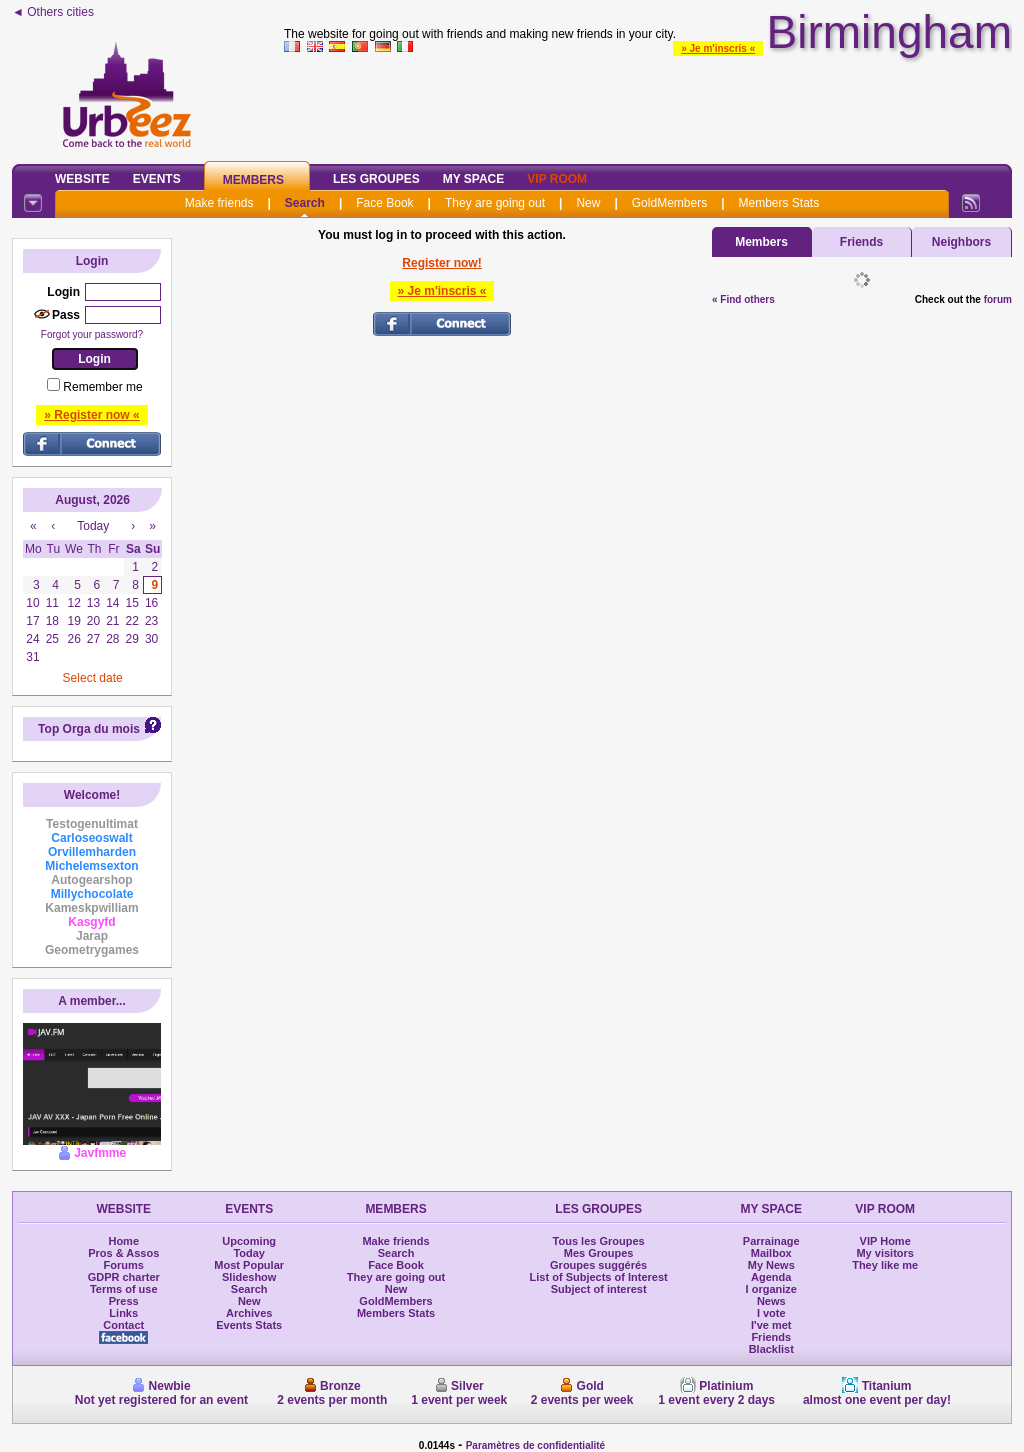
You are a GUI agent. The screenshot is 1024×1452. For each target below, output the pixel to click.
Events (157, 179)
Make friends (219, 203)
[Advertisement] (648, 104)
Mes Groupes (599, 1253)
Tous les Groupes (599, 1241)
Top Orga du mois (89, 729)
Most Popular (249, 1265)
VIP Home (885, 1241)
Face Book (384, 203)
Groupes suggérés (598, 1265)
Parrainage (771, 1241)
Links (123, 1313)
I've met (771, 1325)
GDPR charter (124, 1277)
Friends (861, 242)
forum (998, 299)
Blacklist (771, 1349)
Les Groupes (376, 179)
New (588, 203)
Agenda (771, 1277)
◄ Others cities (53, 12)
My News (771, 1265)
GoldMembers (669, 203)
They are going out (495, 203)
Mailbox (771, 1253)
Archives (249, 1313)
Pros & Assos (123, 1253)
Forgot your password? (92, 334)
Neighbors (961, 242)
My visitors (884, 1253)
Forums (124, 1265)
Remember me (102, 387)
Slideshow (249, 1277)
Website (82, 179)
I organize (771, 1289)
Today (249, 1253)
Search (305, 203)
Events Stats (249, 1325)
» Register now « (91, 415)
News (771, 1301)
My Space (474, 179)
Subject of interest (599, 1289)
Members (253, 180)
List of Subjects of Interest (599, 1277)
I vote (771, 1313)
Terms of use (124, 1289)
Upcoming (249, 1241)
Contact (123, 1325)
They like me (885, 1265)
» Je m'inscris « (718, 48)
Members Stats (779, 203)
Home (123, 1241)
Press (124, 1301)
